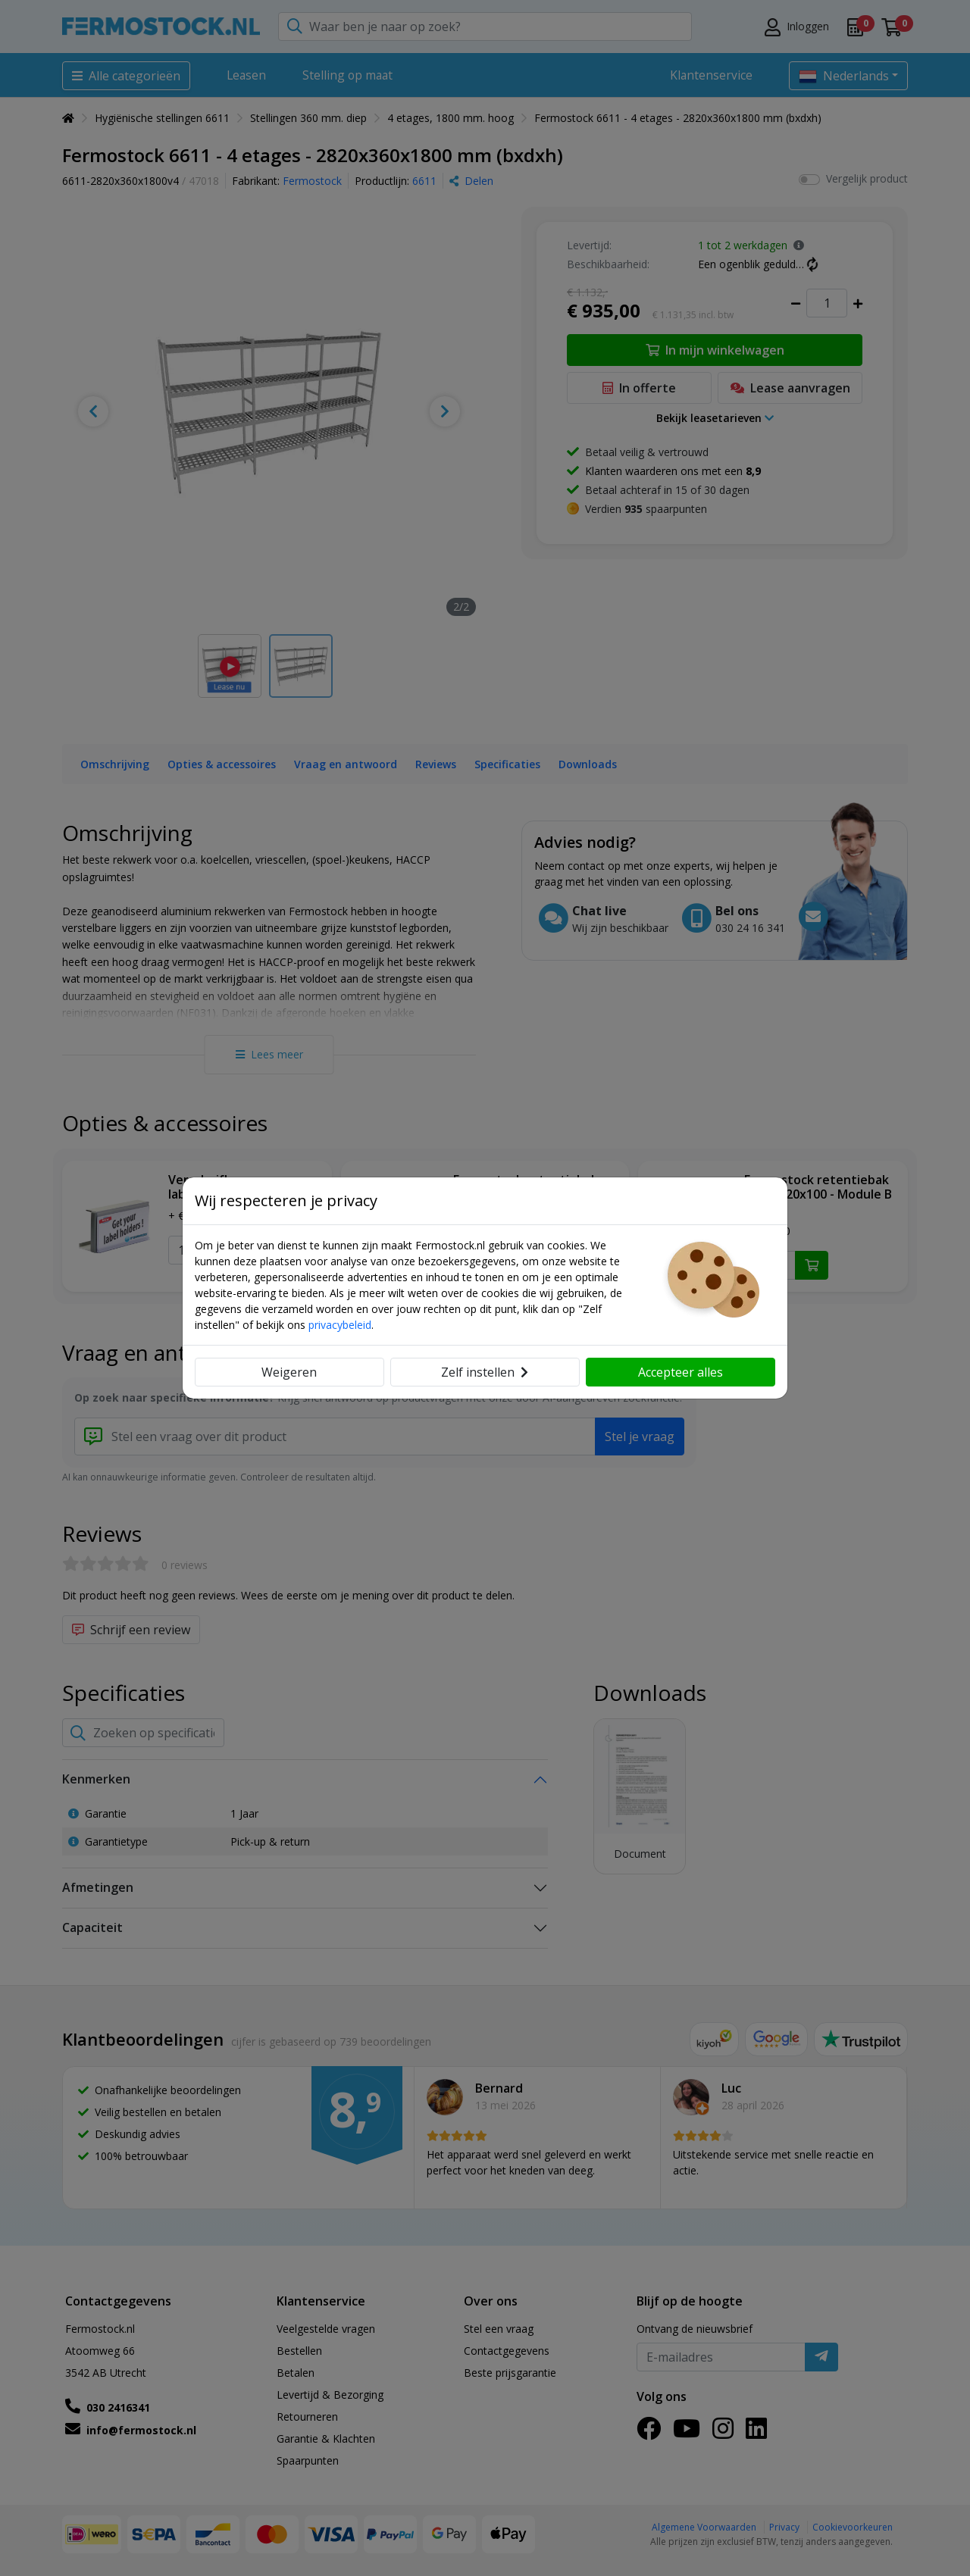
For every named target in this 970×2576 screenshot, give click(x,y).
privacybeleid (339, 1325)
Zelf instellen (484, 1372)
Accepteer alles (680, 1372)
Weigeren (289, 1372)
